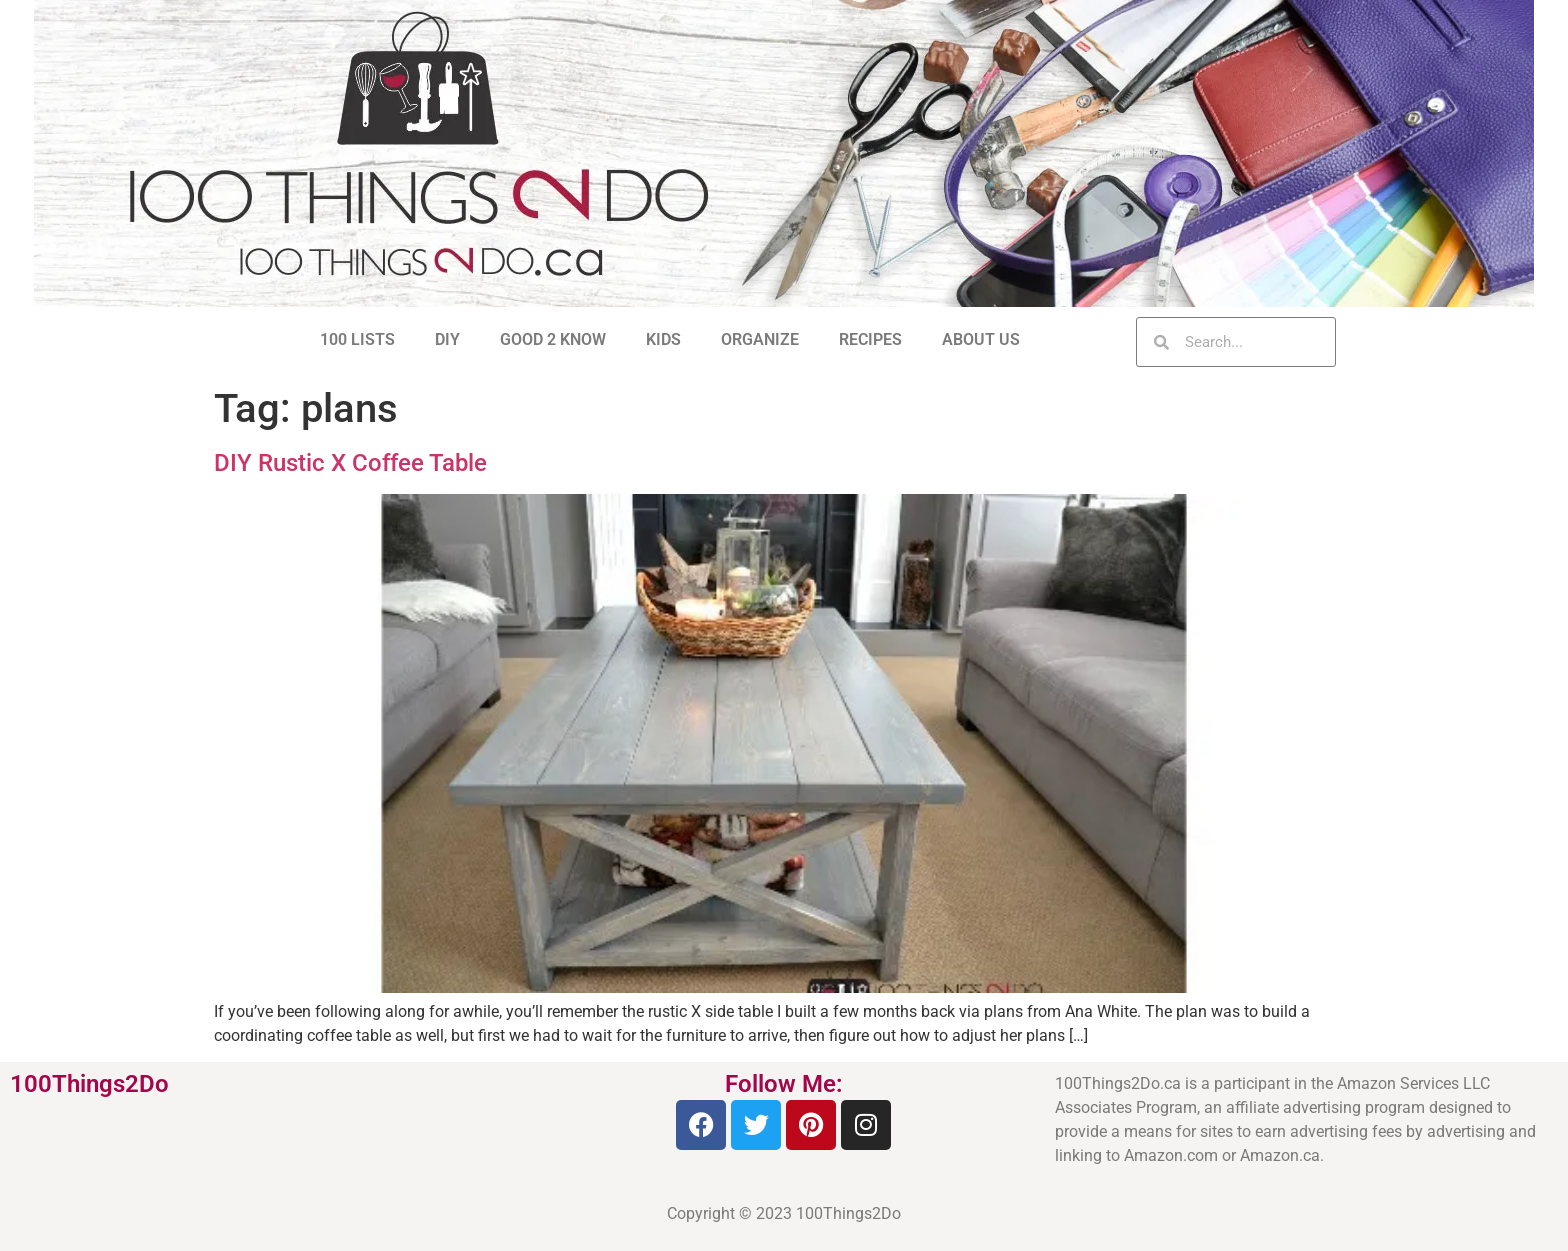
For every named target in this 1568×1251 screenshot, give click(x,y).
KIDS (663, 339)
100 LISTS (357, 339)
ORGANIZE (760, 339)
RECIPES (870, 339)
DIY (447, 339)
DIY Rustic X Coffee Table (350, 463)
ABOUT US (981, 339)
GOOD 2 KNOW (553, 339)
